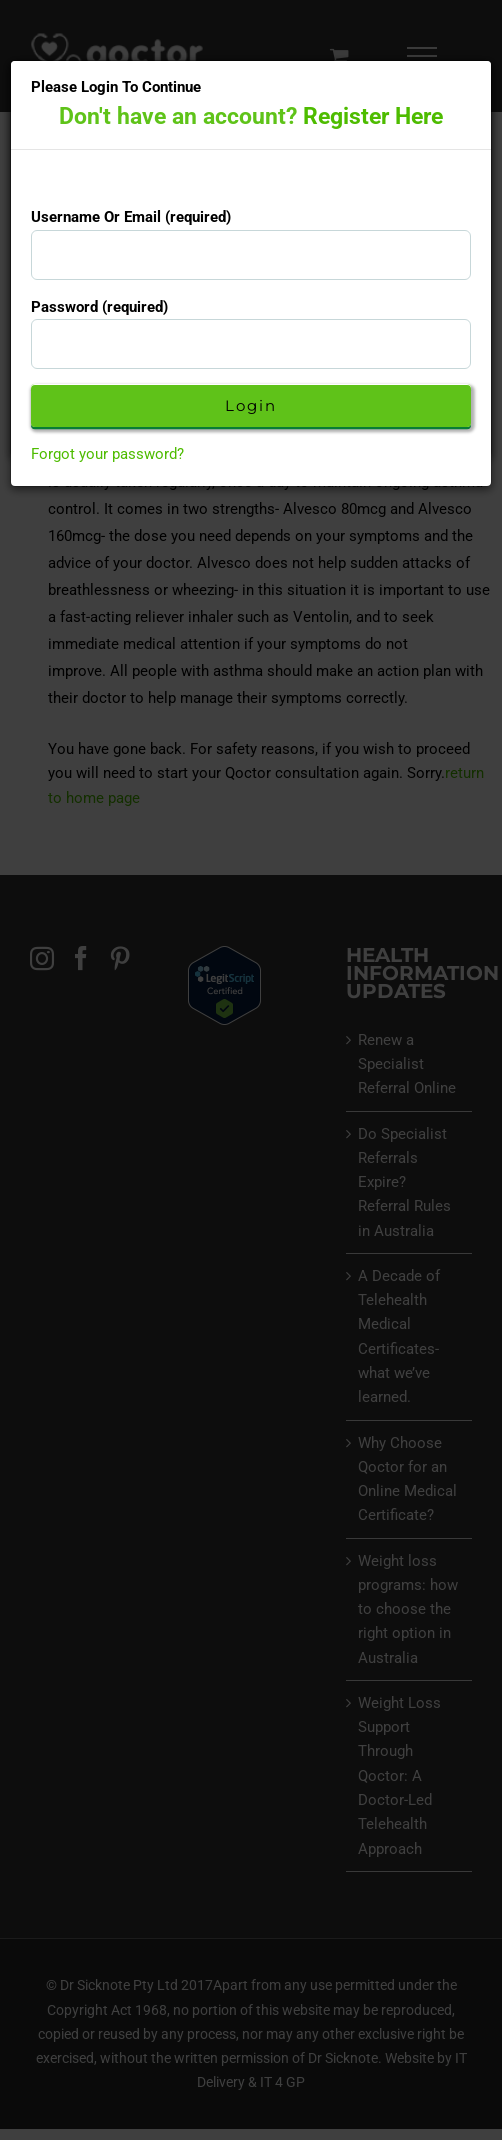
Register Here (373, 116)
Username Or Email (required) (131, 217)
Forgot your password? (107, 454)
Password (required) (99, 307)
